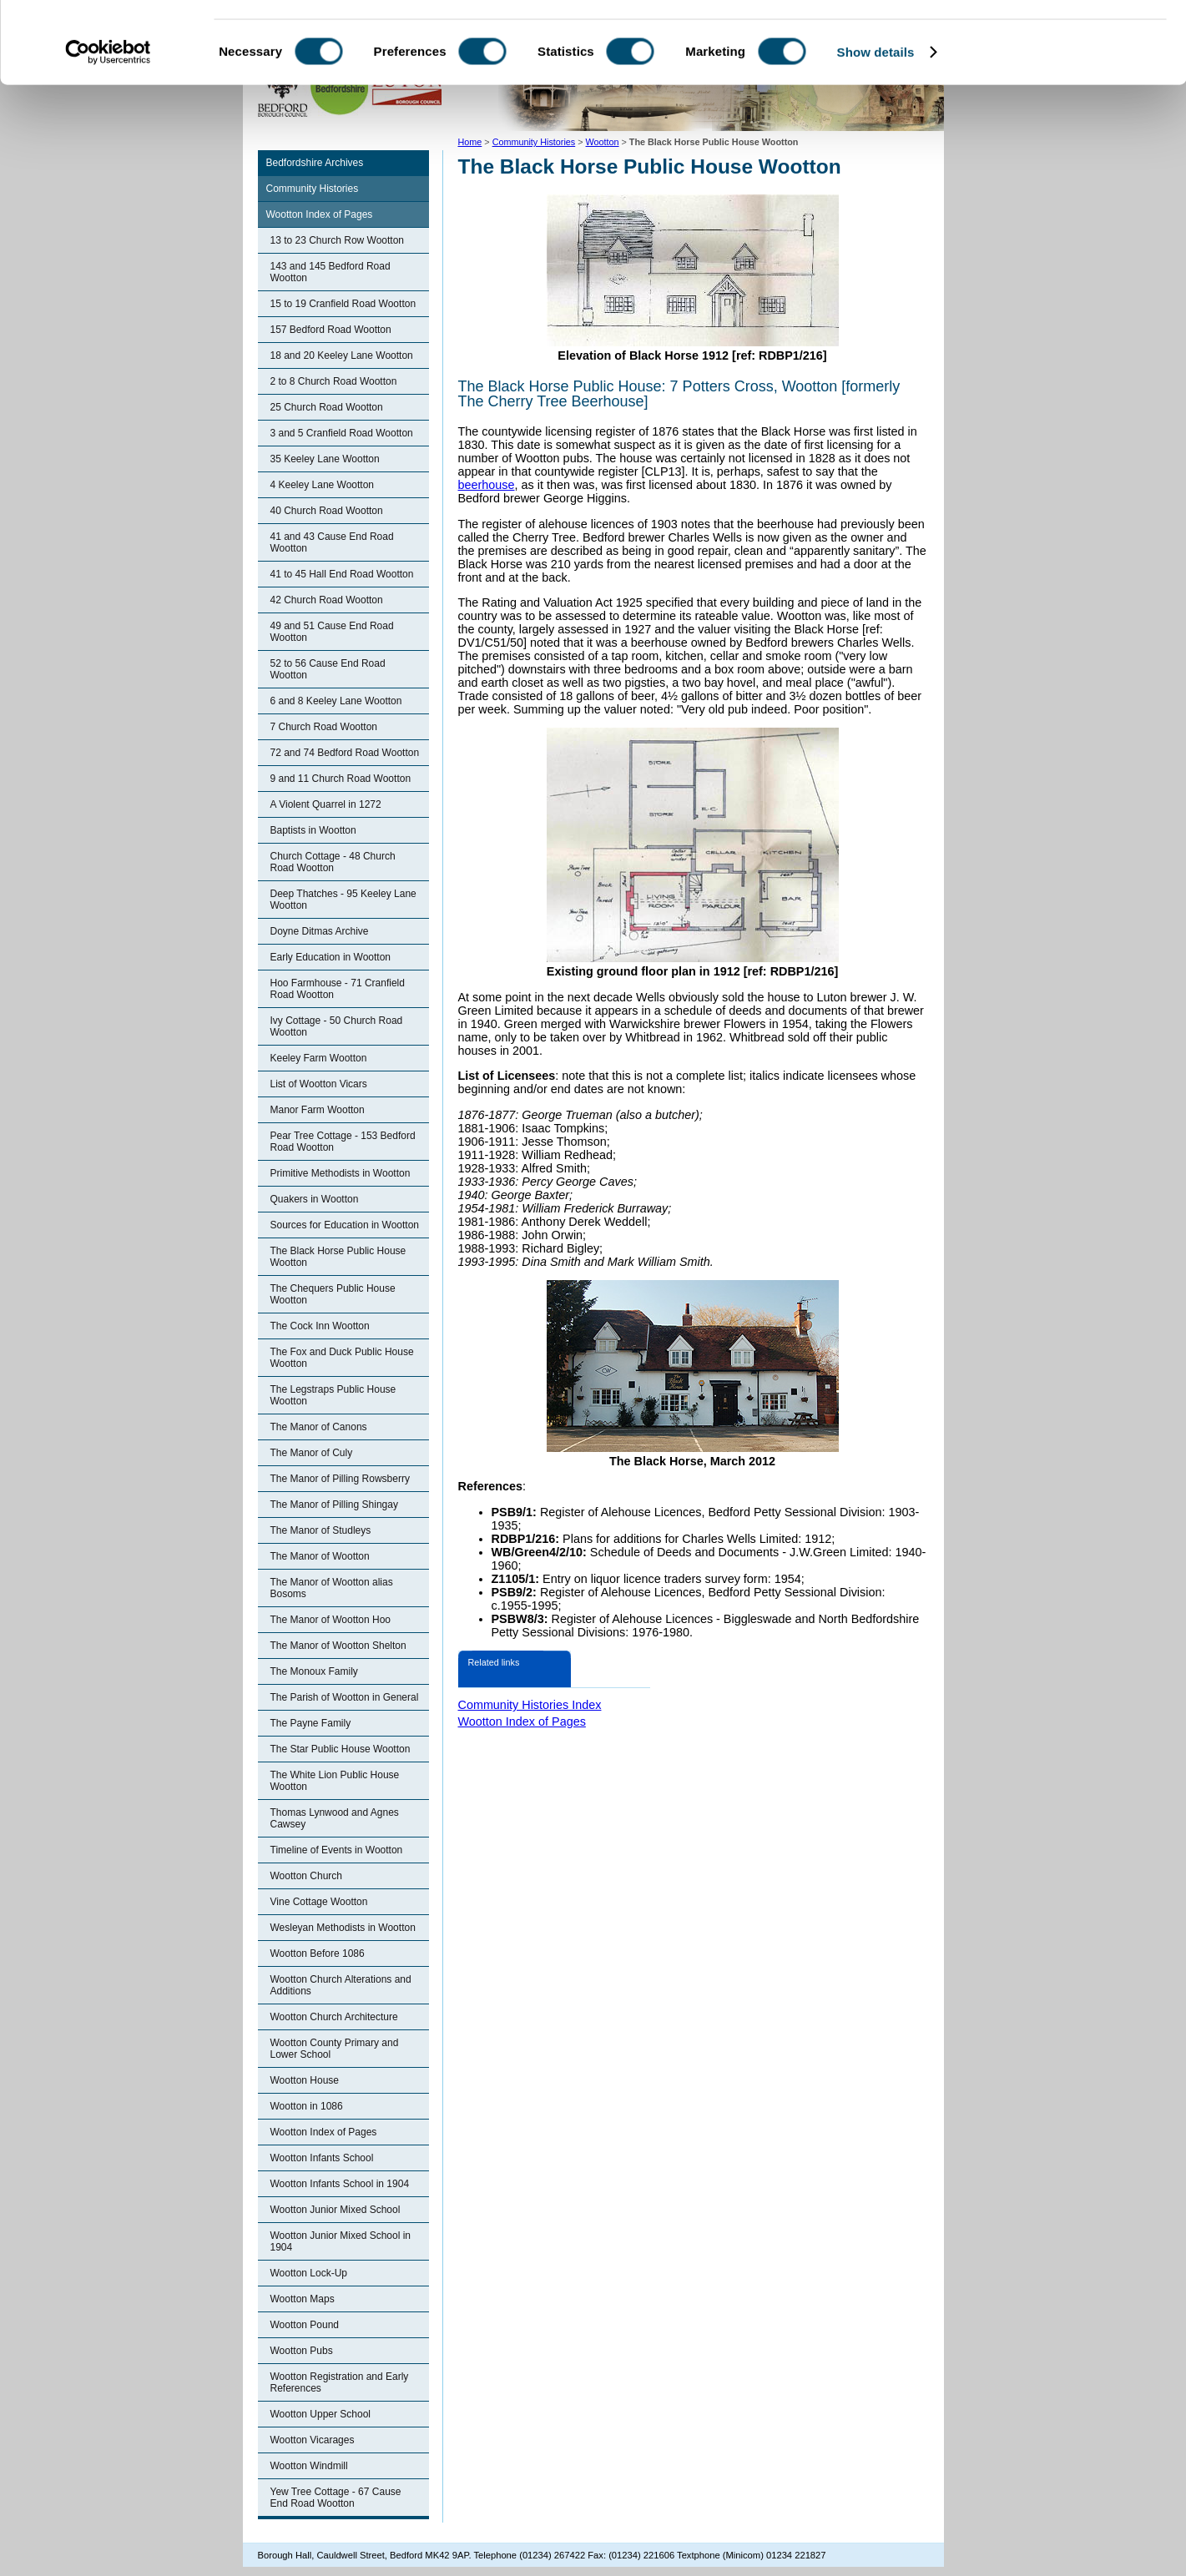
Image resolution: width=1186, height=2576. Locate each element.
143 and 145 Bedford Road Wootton (330, 272)
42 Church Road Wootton (326, 600)
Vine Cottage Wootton (319, 1902)
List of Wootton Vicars (318, 1084)
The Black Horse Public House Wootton (338, 1256)
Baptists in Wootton (313, 830)
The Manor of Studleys (320, 1530)
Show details (876, 128)
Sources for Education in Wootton (345, 1225)
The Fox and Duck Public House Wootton (342, 1357)
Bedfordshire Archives (315, 163)
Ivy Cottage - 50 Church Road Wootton (336, 1026)
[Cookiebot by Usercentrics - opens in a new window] (108, 128)
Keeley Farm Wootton (318, 1058)
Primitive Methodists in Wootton (340, 1173)
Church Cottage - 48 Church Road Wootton (333, 862)
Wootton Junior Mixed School (335, 2210)
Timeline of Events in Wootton (336, 1850)
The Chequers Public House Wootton (333, 1294)
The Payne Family (310, 1723)
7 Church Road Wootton (324, 727)
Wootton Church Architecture (334, 2017)
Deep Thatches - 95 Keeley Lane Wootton (343, 899)
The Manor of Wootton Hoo (330, 1620)
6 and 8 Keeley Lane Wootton (336, 701)
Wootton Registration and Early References (339, 2382)
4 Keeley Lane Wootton (322, 485)
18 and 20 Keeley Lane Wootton (341, 355)
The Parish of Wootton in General (344, 1697)
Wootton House (305, 2080)
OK (1047, 41)
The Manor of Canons (318, 1427)
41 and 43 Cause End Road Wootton (332, 542)
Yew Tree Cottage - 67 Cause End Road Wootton (335, 2497)
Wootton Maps (302, 2299)
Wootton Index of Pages (319, 214)
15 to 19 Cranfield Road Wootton (343, 304)
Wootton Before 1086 (317, 1953)
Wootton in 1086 (306, 2106)
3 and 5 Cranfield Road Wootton (341, 433)
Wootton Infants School (322, 2158)
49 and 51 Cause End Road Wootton (332, 631)
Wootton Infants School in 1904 (340, 2184)
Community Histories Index (530, 1704)
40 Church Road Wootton (326, 511)
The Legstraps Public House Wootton (333, 1395)
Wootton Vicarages (312, 2440)
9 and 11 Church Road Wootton (340, 778)
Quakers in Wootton (314, 1199)
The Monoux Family (314, 1671)
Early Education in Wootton (330, 957)
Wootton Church (306, 1876)
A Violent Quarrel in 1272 (325, 804)
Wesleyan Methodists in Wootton (343, 1927)
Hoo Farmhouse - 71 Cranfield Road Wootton (337, 989)
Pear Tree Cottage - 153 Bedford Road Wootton (343, 1141)
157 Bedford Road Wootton (330, 329)
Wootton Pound (305, 2325)
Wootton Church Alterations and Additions (340, 1985)
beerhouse (486, 485)
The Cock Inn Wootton (320, 1326)
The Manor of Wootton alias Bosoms (331, 1588)
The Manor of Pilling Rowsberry (340, 1479)
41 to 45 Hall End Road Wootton (342, 574)
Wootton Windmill (309, 2466)
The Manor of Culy (311, 1453)
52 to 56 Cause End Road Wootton (328, 669)
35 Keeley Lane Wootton (325, 459)
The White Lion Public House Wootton (335, 1780)
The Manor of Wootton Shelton (338, 1645)
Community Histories (312, 188)
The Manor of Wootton (320, 1556)
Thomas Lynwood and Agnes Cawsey (334, 1818)
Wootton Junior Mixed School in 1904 (340, 2241)
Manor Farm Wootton (317, 1110)
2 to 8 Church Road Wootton (333, 381)
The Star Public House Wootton (340, 1749)
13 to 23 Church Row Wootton (337, 240)
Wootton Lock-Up (309, 2273)
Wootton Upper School (320, 2414)
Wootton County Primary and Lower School (334, 2048)
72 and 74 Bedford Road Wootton (345, 753)
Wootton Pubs (301, 2351)
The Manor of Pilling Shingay (334, 1504)
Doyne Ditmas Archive (319, 931)
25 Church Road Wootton (326, 407)
